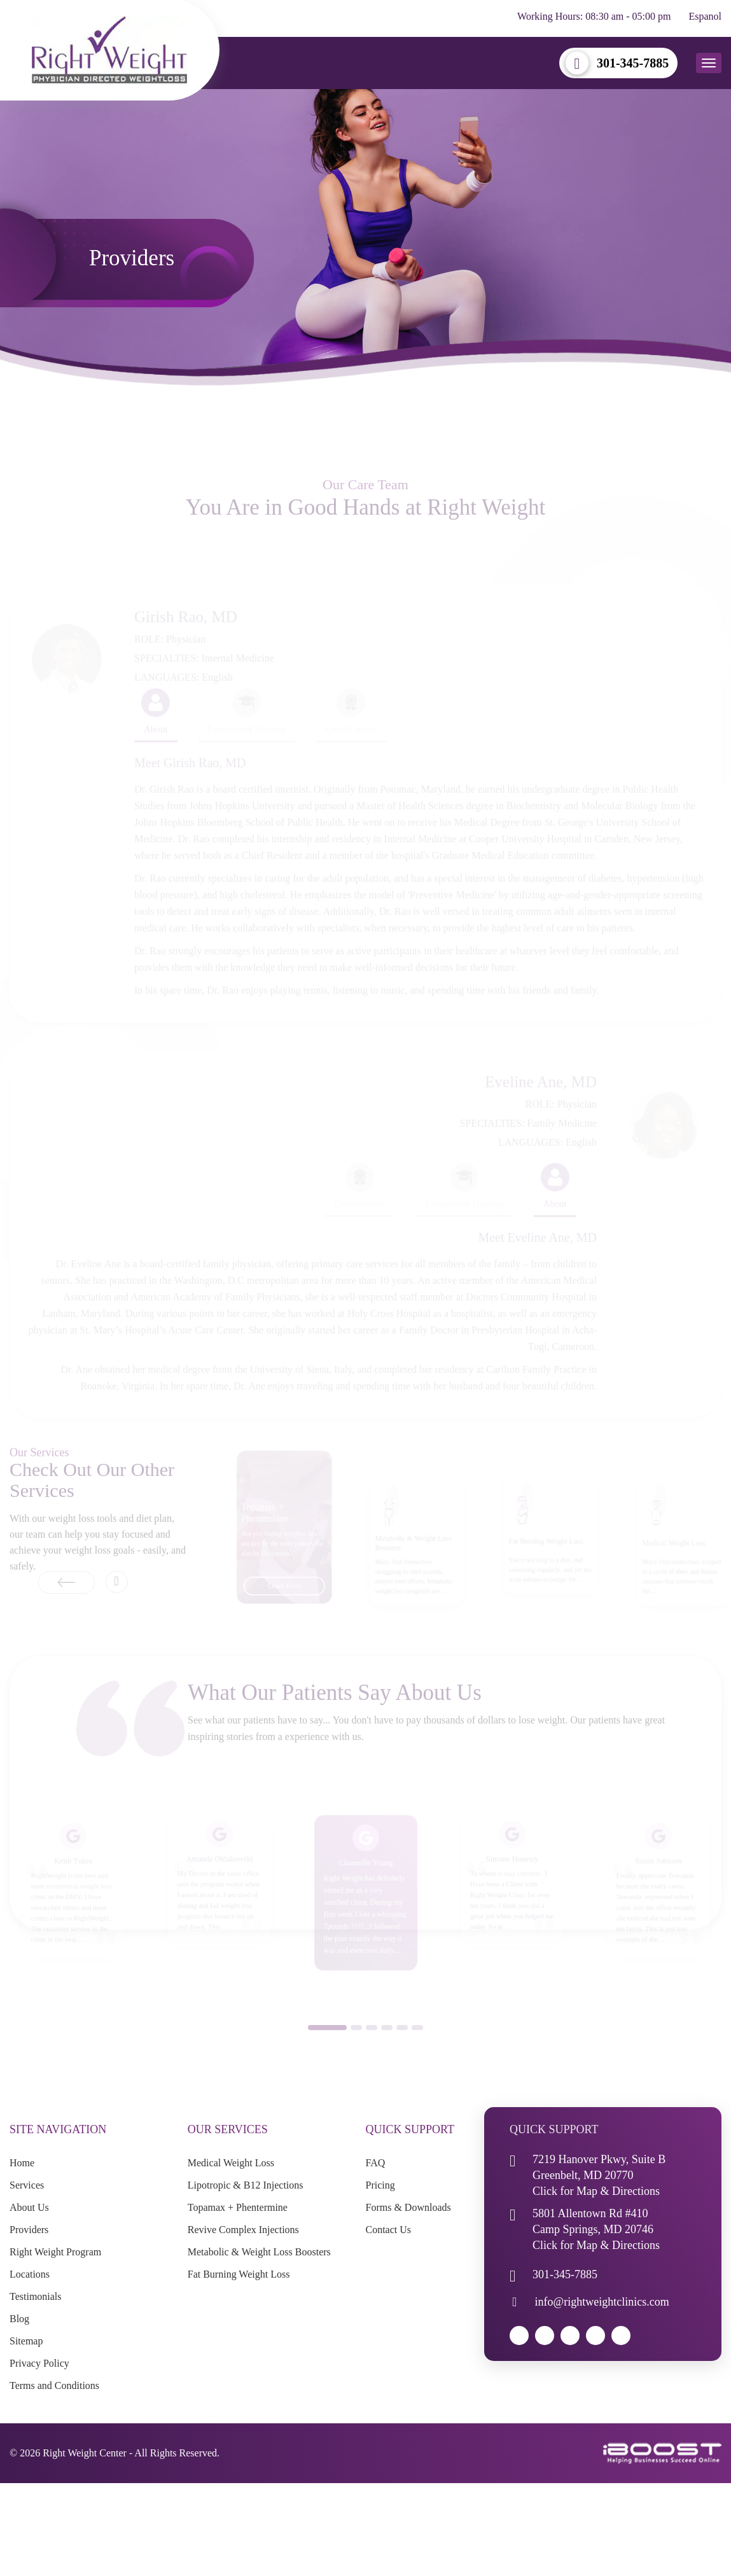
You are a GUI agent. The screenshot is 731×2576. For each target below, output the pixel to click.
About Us (29, 2207)
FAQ (376, 2162)
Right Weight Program (55, 2251)
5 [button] (402, 2046)
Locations (30, 2274)
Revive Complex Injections (243, 2229)
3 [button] (371, 2046)
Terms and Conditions (54, 2385)
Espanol (704, 16)
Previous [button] (42, 1590)
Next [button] (117, 1601)
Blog (19, 2318)
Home (22, 2162)
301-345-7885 (633, 63)
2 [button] (356, 2046)
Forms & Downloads (408, 2207)
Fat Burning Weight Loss (239, 2274)
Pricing (380, 2185)
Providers (29, 2229)
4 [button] (387, 2046)
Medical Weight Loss (231, 2162)
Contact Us (389, 2229)
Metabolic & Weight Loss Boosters (259, 2251)
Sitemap (26, 2341)
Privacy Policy (39, 2363)
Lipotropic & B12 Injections (245, 2185)
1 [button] (327, 2046)
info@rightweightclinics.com (602, 2302)
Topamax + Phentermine (238, 2207)
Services (27, 2185)
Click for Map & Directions (596, 2191)
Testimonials (36, 2296)
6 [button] (417, 2046)
